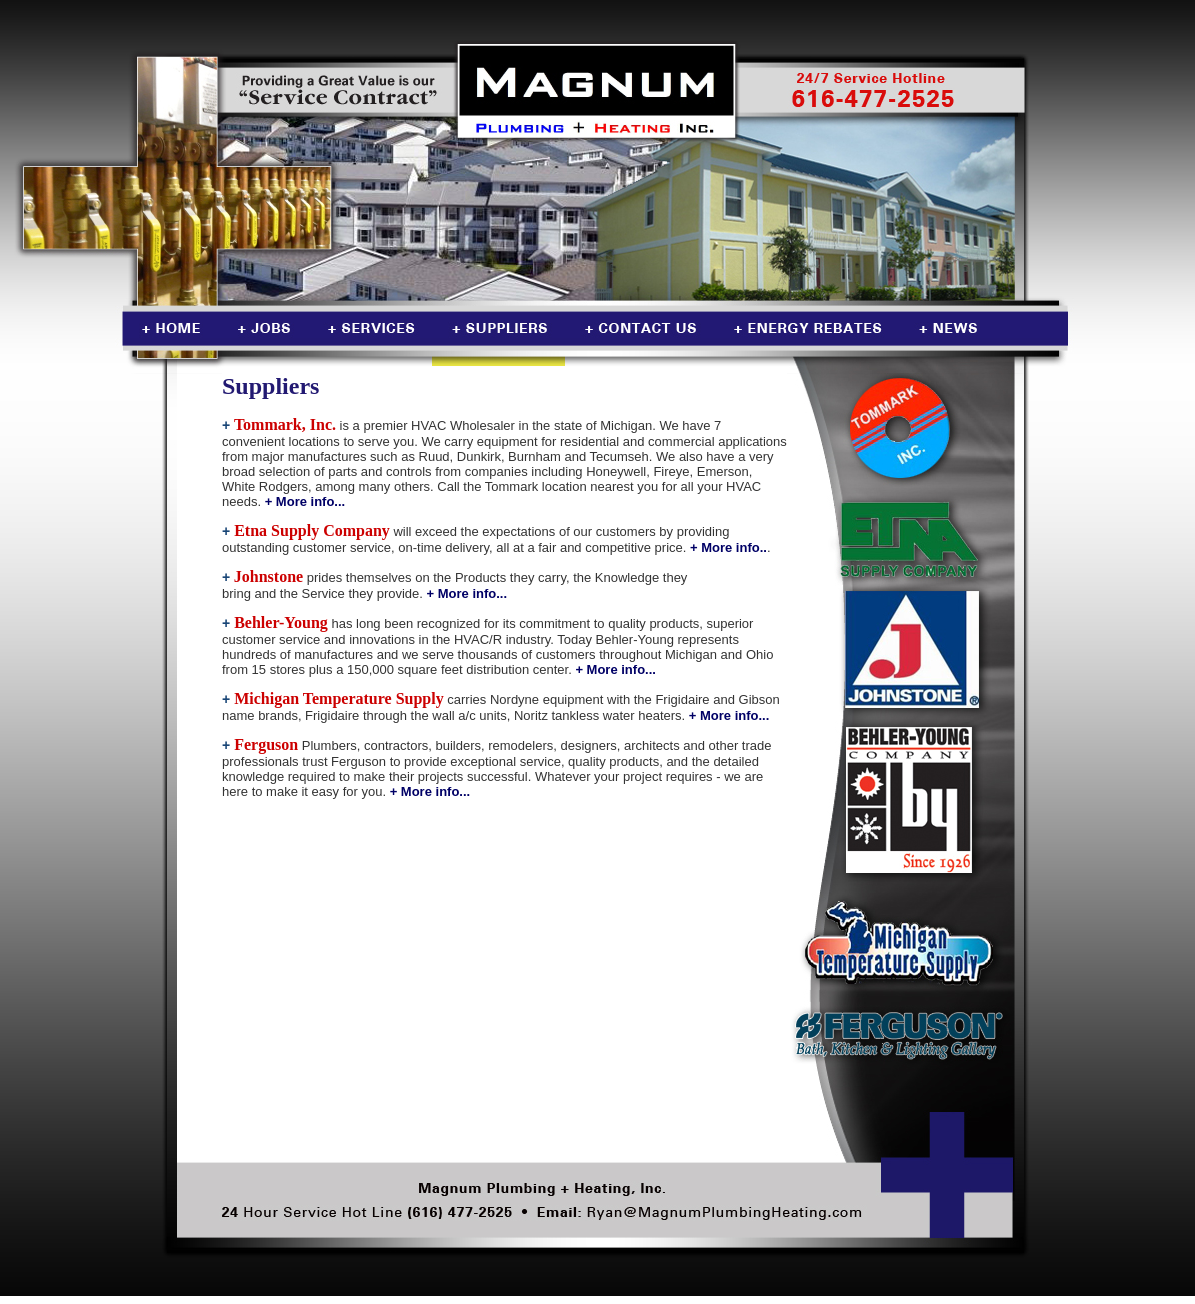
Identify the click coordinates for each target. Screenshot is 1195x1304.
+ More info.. (728, 547)
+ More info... (305, 501)
